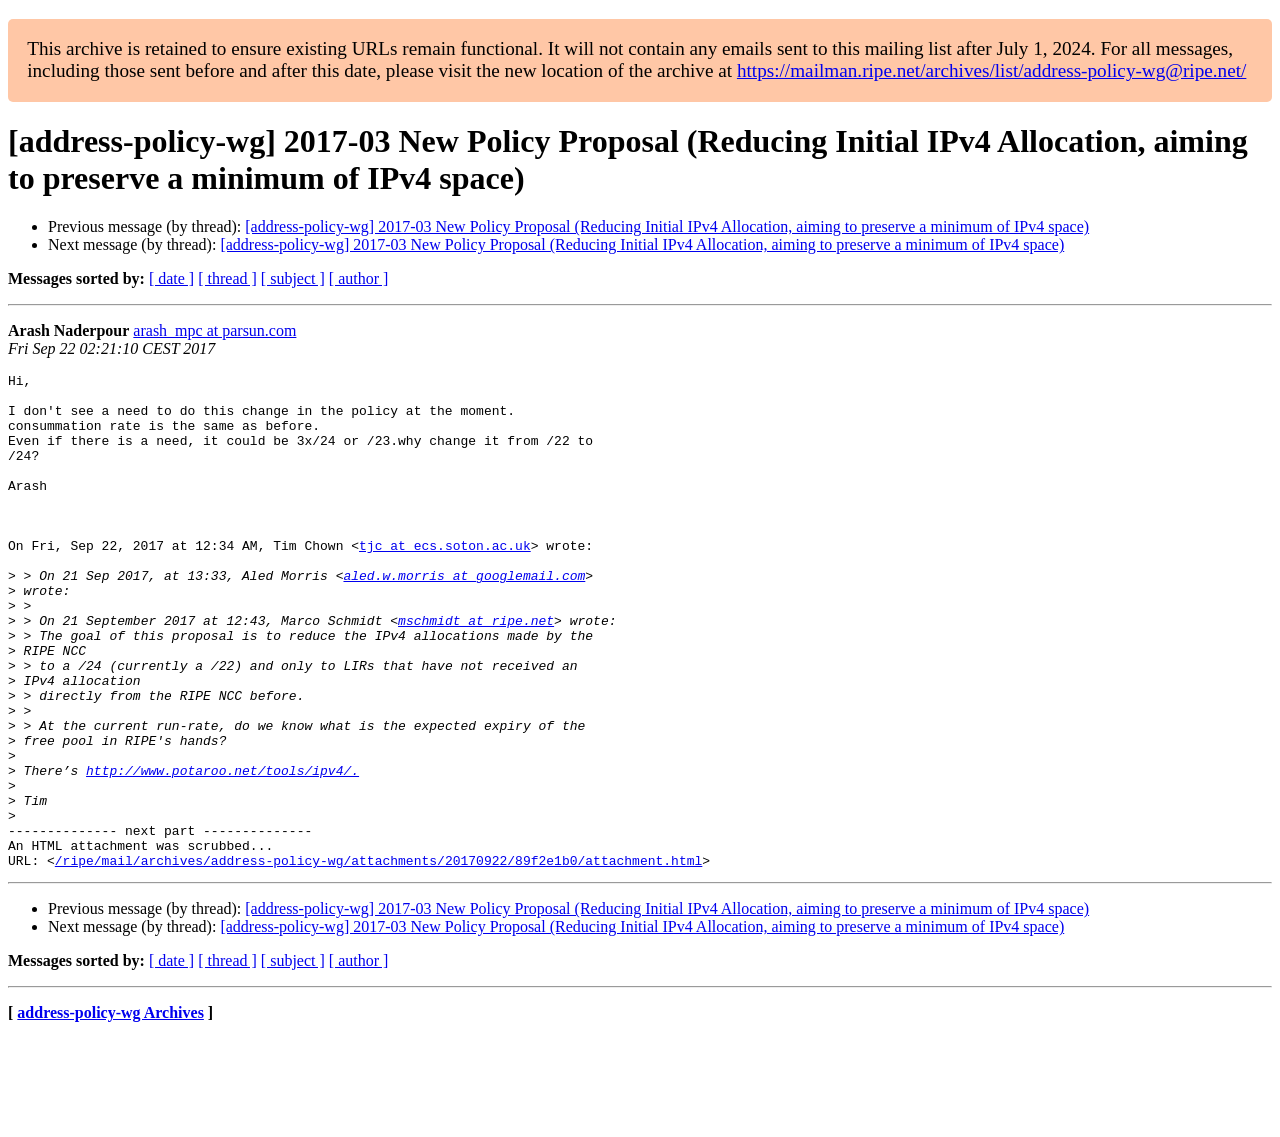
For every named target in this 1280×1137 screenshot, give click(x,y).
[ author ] (359, 278)
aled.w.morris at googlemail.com (464, 617)
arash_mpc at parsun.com (214, 330)
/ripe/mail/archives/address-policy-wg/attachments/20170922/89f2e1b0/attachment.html (378, 959)
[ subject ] (293, 278)
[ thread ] (227, 278)
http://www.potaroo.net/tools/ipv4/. (222, 851)
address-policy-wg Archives (110, 1111)
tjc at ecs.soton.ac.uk (445, 581)
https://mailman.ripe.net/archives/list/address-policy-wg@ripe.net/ (992, 70)
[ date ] (171, 278)
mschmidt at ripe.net (476, 671)
